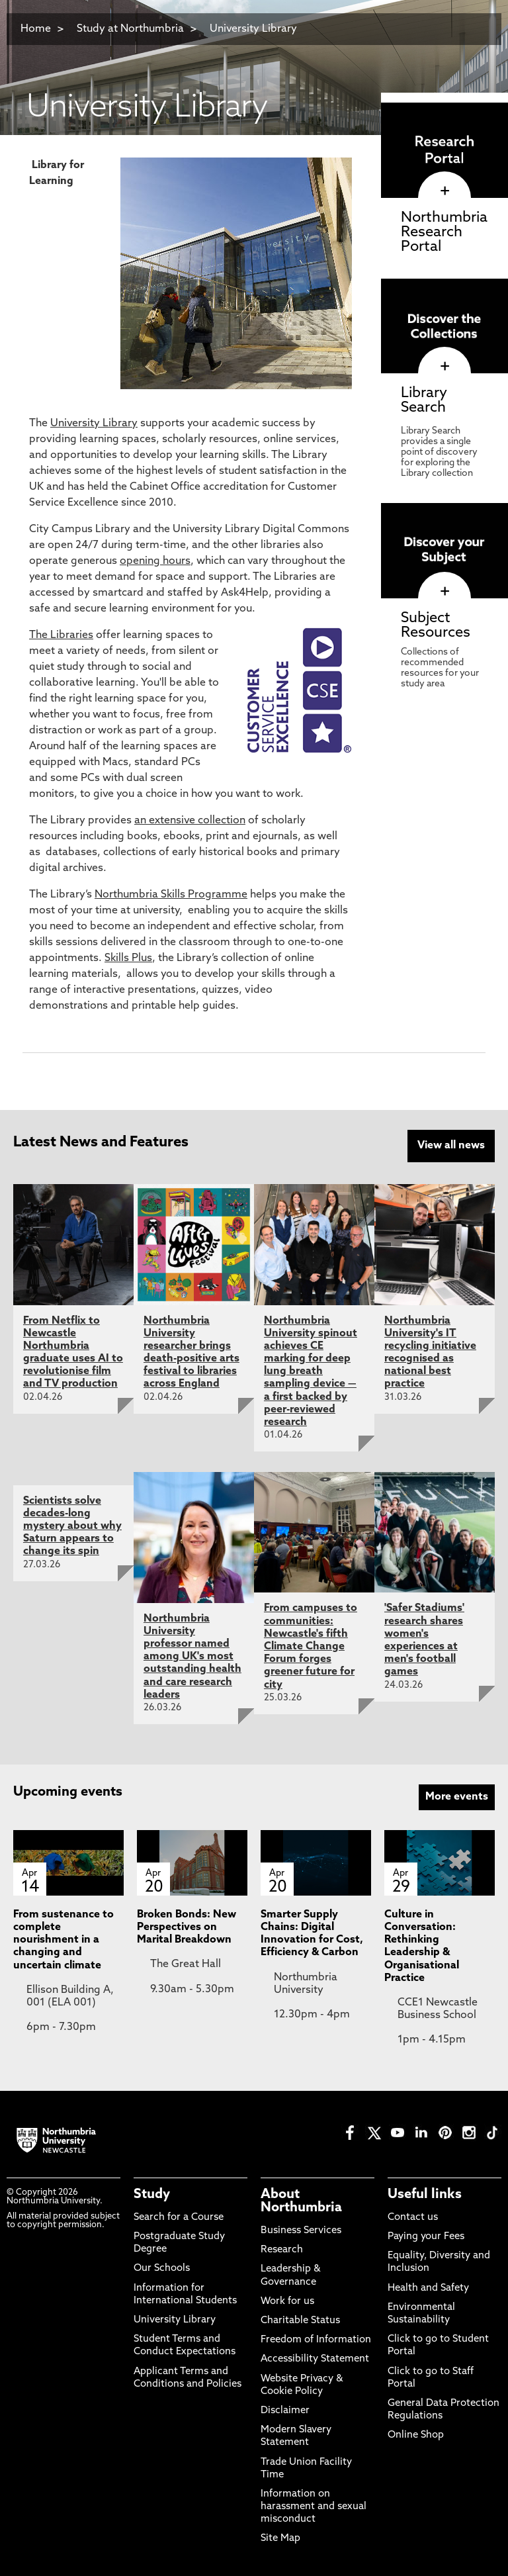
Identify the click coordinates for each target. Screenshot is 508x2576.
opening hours (155, 561)
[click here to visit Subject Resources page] (444, 591)
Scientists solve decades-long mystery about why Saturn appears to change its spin (72, 1524)
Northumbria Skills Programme (171, 895)
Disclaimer (285, 2409)
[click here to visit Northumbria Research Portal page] (444, 191)
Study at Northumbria (130, 29)
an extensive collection (189, 820)
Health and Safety (428, 2286)
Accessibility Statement (315, 2357)
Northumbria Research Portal (444, 232)
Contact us (413, 2216)
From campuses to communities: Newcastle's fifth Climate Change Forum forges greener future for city (310, 1644)
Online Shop (416, 2433)
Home (36, 29)
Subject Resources (435, 626)
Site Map (280, 2537)
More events (456, 1795)
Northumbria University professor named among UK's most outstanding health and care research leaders (192, 1654)
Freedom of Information (316, 2338)
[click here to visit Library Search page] (444, 366)
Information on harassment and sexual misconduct (313, 2504)
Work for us (287, 2300)
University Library (253, 29)
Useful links (425, 2192)
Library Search (424, 401)
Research (282, 2248)
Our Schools (162, 2267)
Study (152, 2192)
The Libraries (61, 635)
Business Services (301, 2229)
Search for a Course (179, 2216)
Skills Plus (128, 958)
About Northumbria (301, 2198)
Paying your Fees (426, 2235)
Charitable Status (300, 2319)
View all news (451, 1145)
